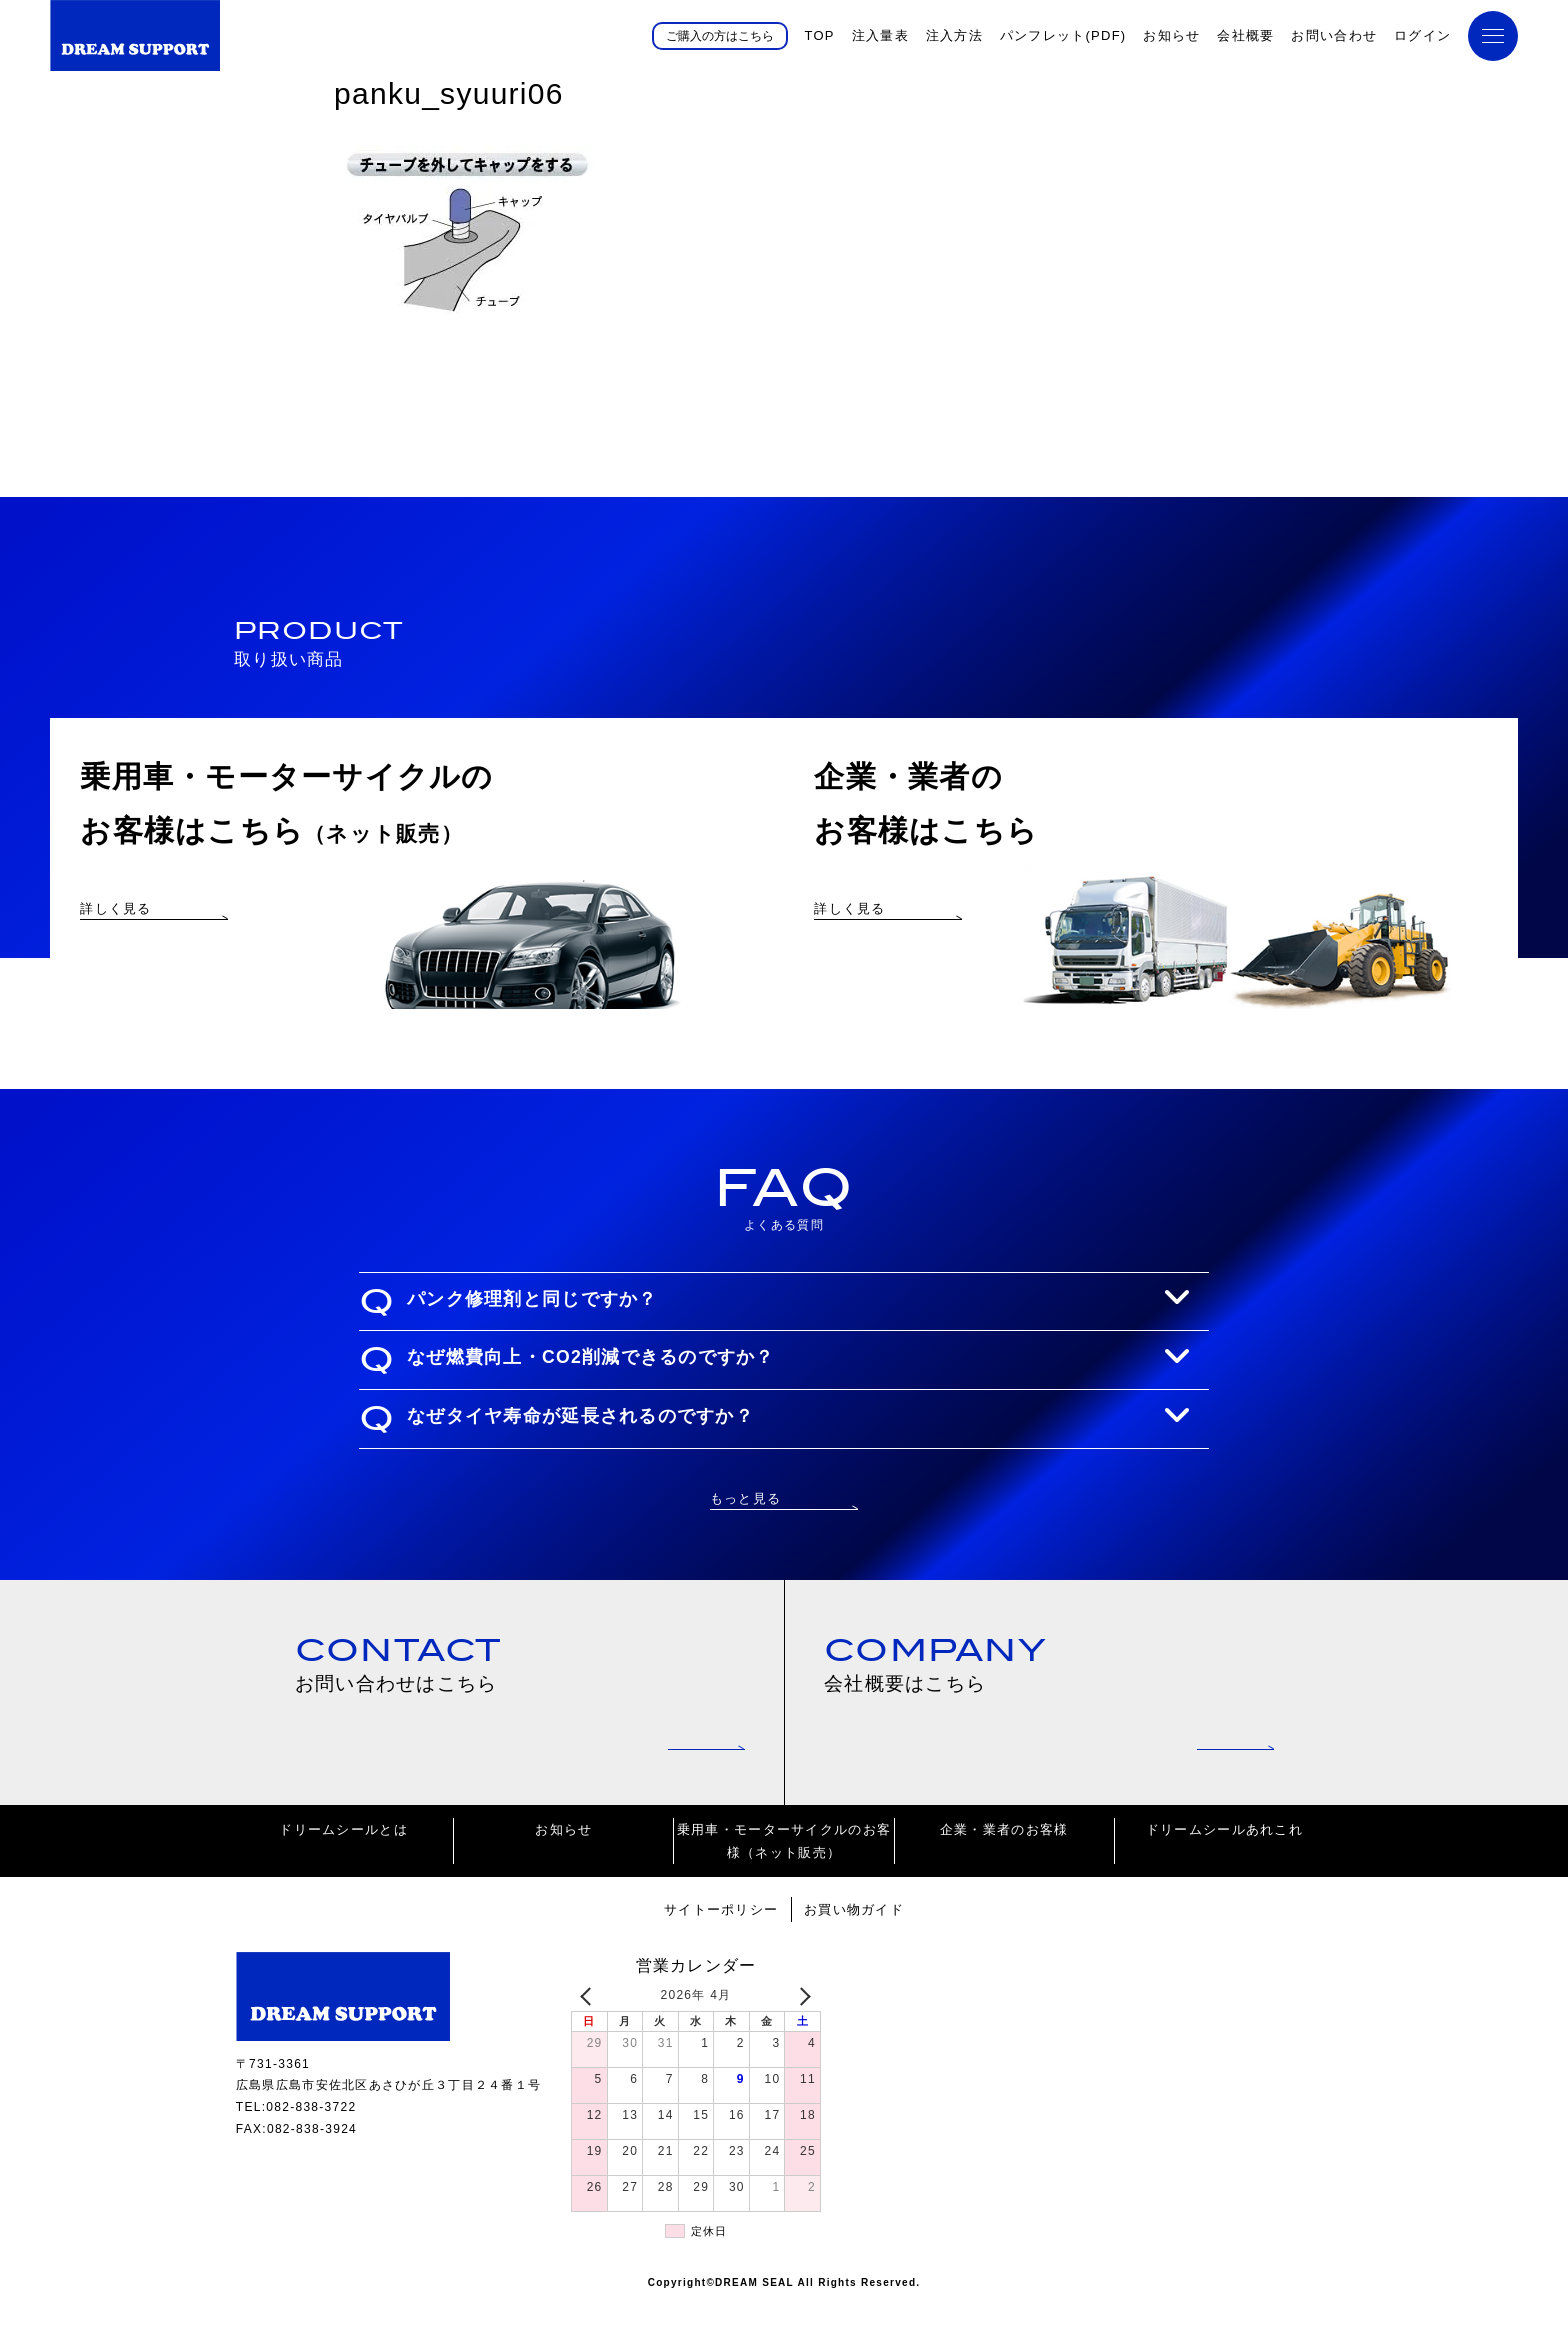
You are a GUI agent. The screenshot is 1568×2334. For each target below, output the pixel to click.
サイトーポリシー (721, 1940)
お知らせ (1171, 35)
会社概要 (1245, 35)
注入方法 (954, 35)
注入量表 (880, 35)
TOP (819, 35)
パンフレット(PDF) (1063, 35)
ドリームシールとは (343, 1860)
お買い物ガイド (854, 1940)
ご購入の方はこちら (720, 35)
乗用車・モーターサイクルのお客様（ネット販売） (784, 1872)
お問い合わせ (1334, 35)
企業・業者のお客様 (1004, 1860)
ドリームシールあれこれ (1224, 1860)
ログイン (1422, 35)
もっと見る (745, 1525)
